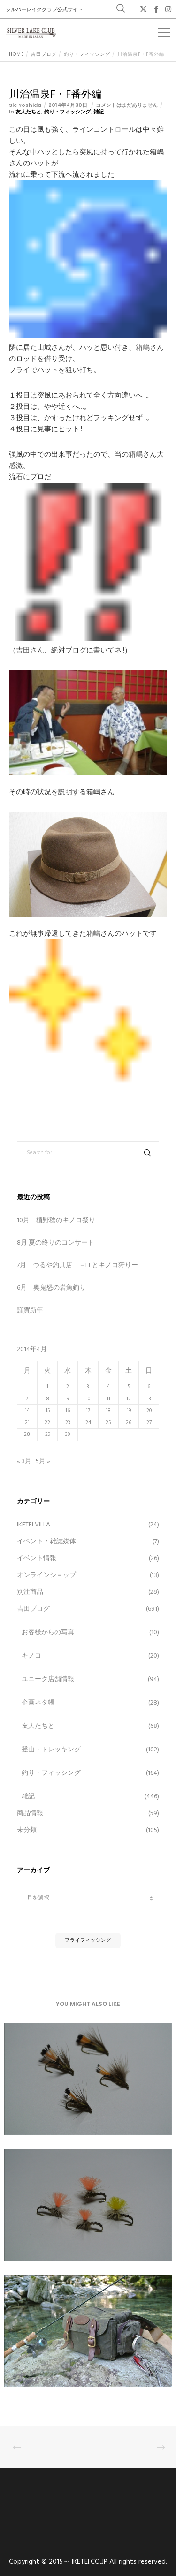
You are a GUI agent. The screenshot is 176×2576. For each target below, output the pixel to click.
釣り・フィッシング (67, 111)
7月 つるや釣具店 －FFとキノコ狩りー (77, 1265)
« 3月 (24, 1461)
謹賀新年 (30, 1310)
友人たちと (28, 111)
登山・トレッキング (51, 1749)
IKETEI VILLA (33, 1524)
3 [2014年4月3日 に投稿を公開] (88, 1386)
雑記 (98, 111)
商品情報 (30, 1813)
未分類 (27, 1830)
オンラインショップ (46, 1575)
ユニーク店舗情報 (48, 1679)
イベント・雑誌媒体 (46, 1541)
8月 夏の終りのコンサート (55, 1243)
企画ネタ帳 (38, 1702)
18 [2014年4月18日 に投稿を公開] (108, 1410)
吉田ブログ (33, 1609)
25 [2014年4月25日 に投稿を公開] (108, 1423)
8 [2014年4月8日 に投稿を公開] (47, 1399)
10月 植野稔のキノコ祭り (56, 1220)
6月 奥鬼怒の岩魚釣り (51, 1288)
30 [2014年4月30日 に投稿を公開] (67, 1434)
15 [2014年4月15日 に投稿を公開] (48, 1410)
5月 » (43, 1461)
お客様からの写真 (48, 1632)
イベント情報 (36, 1558)
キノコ (31, 1656)
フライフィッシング (88, 1940)
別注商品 (30, 1592)
